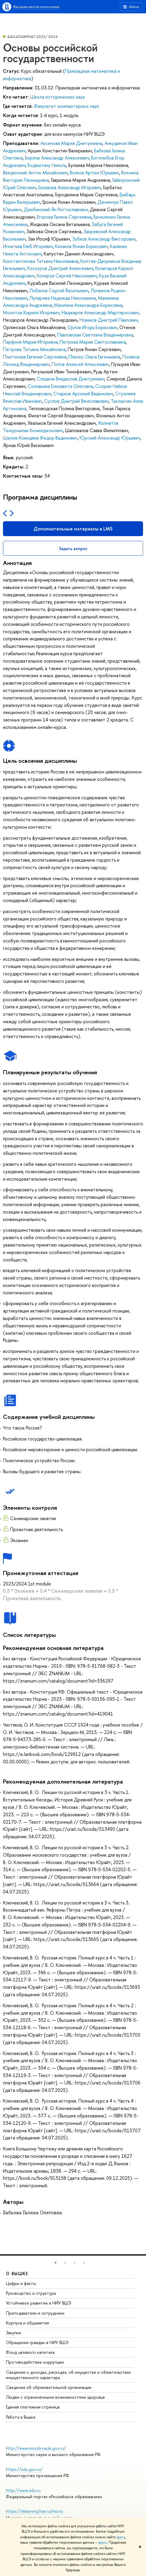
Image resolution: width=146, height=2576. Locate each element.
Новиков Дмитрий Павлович (109, 320)
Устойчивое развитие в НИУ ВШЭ (38, 2303)
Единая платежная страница (33, 2407)
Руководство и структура (31, 2293)
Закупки (13, 2332)
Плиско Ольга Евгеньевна (94, 356)
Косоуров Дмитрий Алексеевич (60, 268)
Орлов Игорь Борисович (92, 327)
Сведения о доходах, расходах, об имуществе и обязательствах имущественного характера (68, 2374)
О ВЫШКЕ (17, 2273)
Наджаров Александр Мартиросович (100, 312)
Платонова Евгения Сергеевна (34, 356)
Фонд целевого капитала (30, 2352)
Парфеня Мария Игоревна (30, 342)
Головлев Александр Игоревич (69, 187)
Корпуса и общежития (27, 2323)
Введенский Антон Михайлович (35, 172)
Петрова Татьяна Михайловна (34, 349)
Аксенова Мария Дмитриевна (71, 143)
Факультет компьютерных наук (66, 106)
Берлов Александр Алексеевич (57, 157)
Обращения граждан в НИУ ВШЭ (37, 2342)
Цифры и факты (21, 2283)
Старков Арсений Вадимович (83, 393)
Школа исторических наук (57, 97)
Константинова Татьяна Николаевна (40, 261)
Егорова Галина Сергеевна (64, 217)
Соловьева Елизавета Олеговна (60, 386)
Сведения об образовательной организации (48, 2387)
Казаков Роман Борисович (81, 246)
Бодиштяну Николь (47, 165)
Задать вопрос (73, 548)
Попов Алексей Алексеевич (80, 364)
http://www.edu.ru (23, 2490)
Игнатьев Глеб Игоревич (28, 246)
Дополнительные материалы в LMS (73, 528)
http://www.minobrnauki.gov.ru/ (36, 2448)
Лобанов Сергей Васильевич (58, 290)
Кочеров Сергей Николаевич (67, 275)
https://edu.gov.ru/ (24, 2469)
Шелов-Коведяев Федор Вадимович (40, 438)
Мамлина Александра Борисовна (88, 305)
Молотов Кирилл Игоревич (31, 312)
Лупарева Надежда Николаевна (62, 298)
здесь (121, 2537)
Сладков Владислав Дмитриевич (70, 378)
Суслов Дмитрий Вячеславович (76, 401)
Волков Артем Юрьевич (94, 172)
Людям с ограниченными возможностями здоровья (55, 2397)
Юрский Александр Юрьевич (110, 438)
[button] (55, 2262)
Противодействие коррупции (35, 2362)
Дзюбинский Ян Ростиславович (56, 209)
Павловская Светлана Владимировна (95, 334)
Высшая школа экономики (36, 6)
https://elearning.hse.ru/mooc (34, 2511)
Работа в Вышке (21, 2417)
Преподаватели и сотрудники (35, 2313)
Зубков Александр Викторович (104, 239)
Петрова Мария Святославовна (93, 342)
